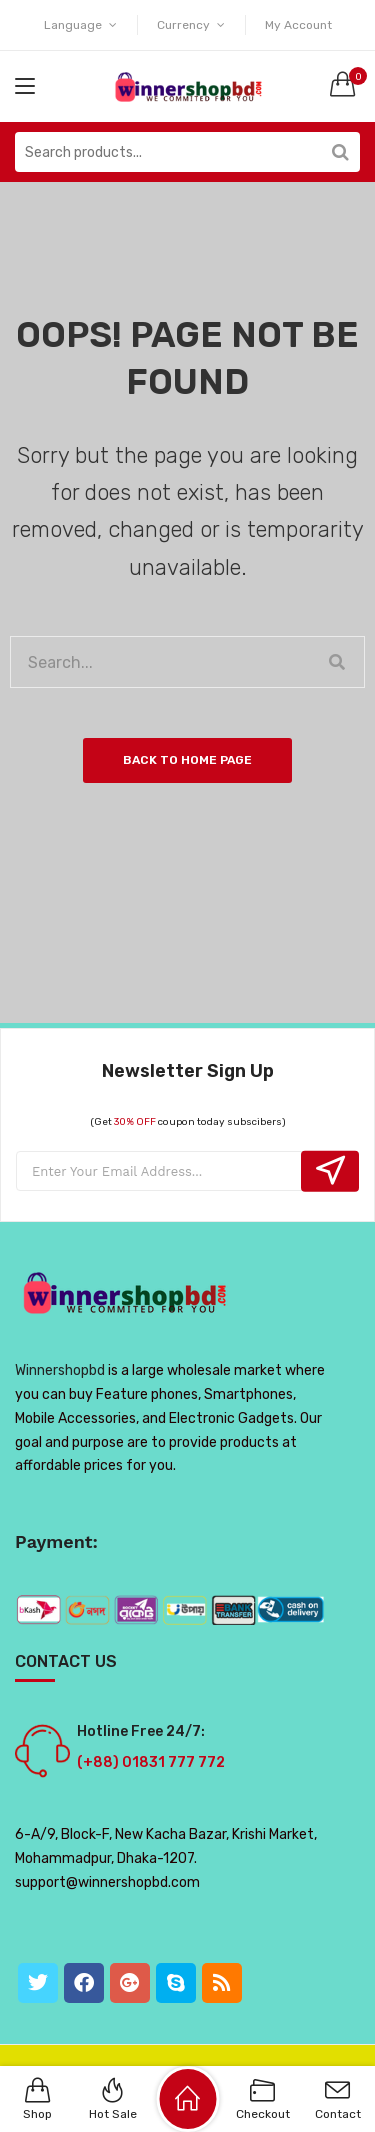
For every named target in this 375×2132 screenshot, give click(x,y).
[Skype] (176, 1983)
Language (80, 25)
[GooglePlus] (130, 1983)
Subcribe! (330, 1171)
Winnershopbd (60, 1370)
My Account (298, 25)
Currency (191, 25)
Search (340, 152)
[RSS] (222, 1983)
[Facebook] (84, 1983)
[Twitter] (38, 1983)
